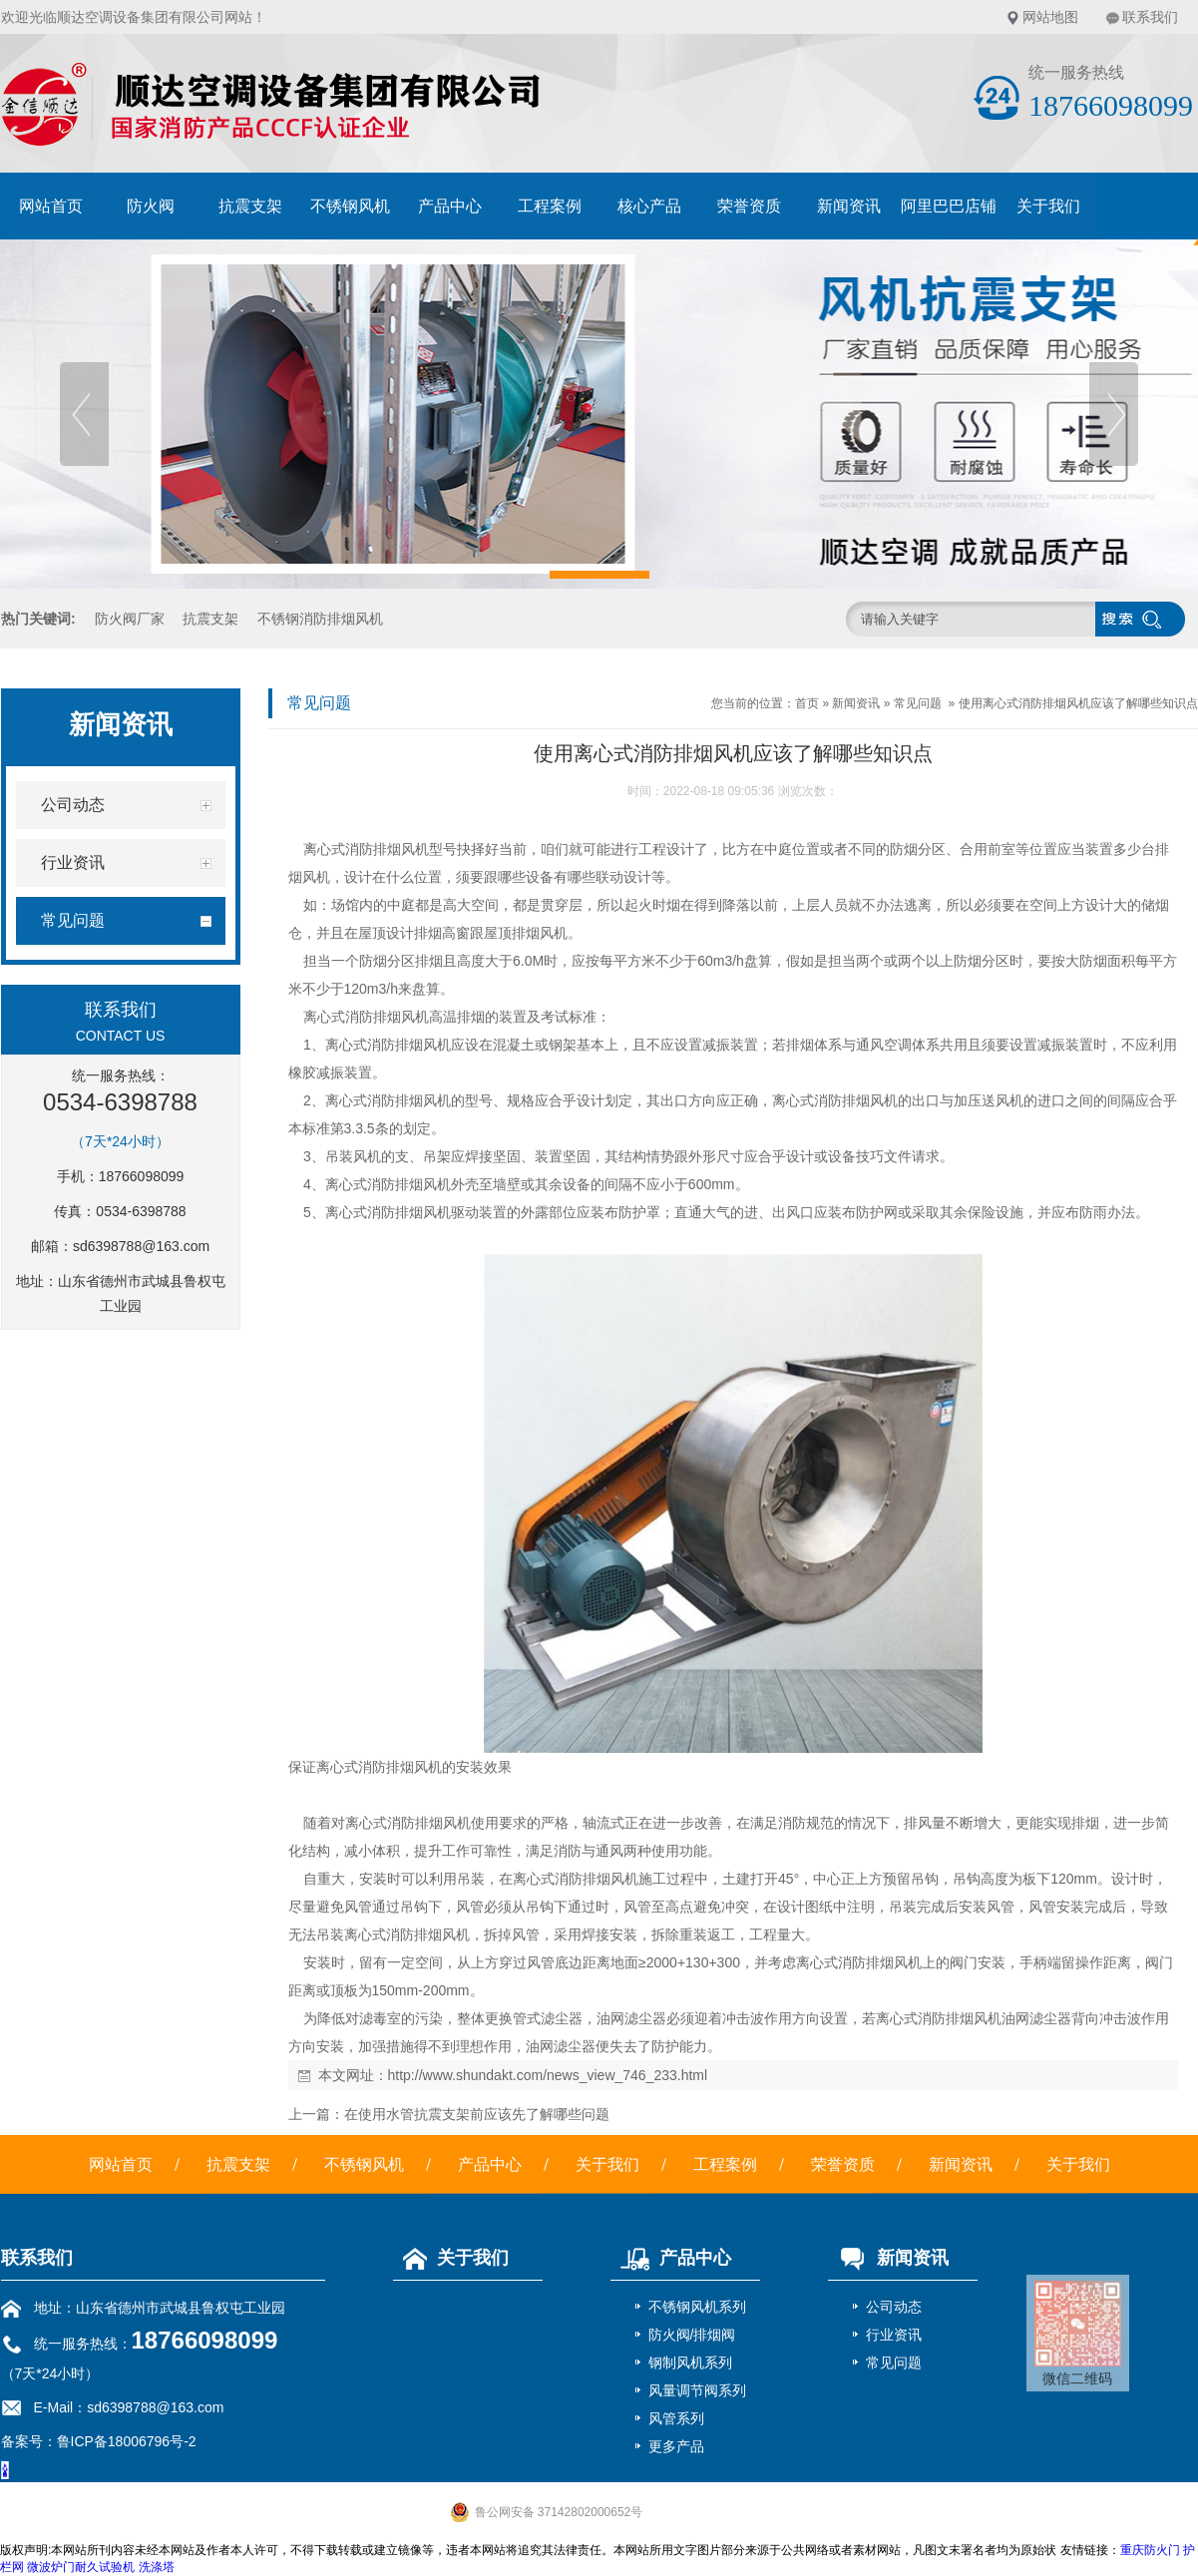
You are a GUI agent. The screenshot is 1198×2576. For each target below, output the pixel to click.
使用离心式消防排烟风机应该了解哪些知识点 (1078, 703)
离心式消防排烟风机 (366, 849)
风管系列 (676, 2418)
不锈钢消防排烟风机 (320, 619)
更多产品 (676, 2446)
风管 (358, 1907)
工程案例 (550, 206)
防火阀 (151, 206)
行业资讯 (894, 2335)
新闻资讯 (849, 206)
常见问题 (918, 703)
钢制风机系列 (690, 2362)
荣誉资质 (749, 206)
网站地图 (1050, 17)
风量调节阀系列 (697, 2390)
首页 (807, 703)
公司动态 (894, 2307)
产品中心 (450, 206)
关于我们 (1048, 206)
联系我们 (1150, 17)
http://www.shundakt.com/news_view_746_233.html (548, 2075)
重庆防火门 (1150, 2550)
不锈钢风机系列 (697, 2307)
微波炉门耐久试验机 (81, 2567)
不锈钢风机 (350, 206)
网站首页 (51, 206)
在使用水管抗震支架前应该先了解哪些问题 (476, 2114)
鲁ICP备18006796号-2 (127, 2441)
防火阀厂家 (130, 619)
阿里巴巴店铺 (949, 206)
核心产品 (649, 206)
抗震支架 (250, 206)
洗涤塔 (157, 2567)
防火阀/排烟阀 (692, 2335)
